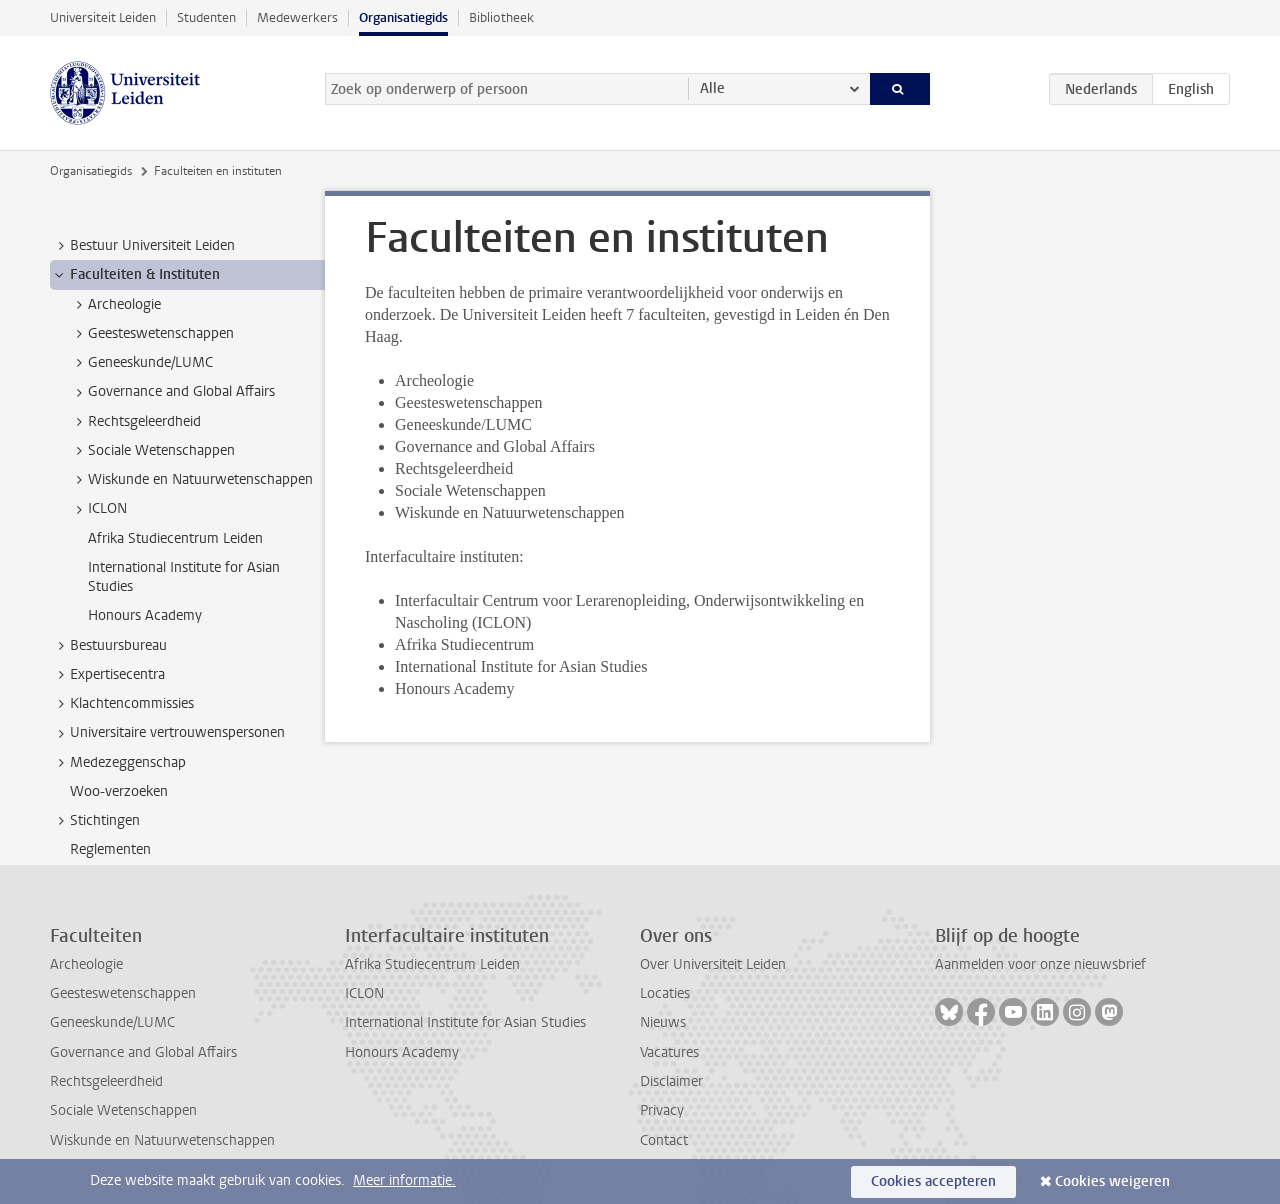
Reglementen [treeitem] (110, 849)
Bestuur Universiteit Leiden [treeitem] (143, 246)
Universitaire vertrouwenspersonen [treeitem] (168, 733)
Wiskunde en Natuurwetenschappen (162, 1140)
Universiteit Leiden (103, 17)
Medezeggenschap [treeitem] (118, 763)
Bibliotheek (501, 17)
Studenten (206, 17)
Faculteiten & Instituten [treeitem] (135, 275)
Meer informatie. (404, 1180)
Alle (712, 88)
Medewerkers (297, 17)
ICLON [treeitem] (98, 509)
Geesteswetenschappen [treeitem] (151, 334)
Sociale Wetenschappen (123, 1110)
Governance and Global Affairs (143, 1052)
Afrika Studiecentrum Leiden (432, 964)
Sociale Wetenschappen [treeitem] (152, 451)
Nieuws (663, 1022)
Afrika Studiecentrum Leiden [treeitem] (175, 538)
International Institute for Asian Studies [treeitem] (184, 577)
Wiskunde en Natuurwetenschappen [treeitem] (191, 480)
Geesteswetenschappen (123, 993)
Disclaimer (671, 1081)
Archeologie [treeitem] (115, 305)
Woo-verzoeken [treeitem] (119, 791)
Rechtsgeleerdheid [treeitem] (135, 422)
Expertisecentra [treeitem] (108, 675)
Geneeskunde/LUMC (112, 1022)
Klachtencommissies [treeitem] (122, 704)
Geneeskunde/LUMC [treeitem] (141, 363)
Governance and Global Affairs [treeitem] (172, 392)
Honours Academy (402, 1052)
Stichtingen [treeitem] (95, 821)
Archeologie (86, 964)
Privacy (662, 1110)
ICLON (364, 993)
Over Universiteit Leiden (713, 964)
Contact (664, 1140)
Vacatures (669, 1052)
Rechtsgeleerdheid (106, 1081)
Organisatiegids (403, 17)
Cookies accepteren (933, 1181)
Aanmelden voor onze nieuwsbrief (1040, 964)
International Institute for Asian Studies (465, 1022)
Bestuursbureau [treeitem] (109, 646)
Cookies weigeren (1112, 1181)
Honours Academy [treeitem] (145, 615)
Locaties (665, 993)
